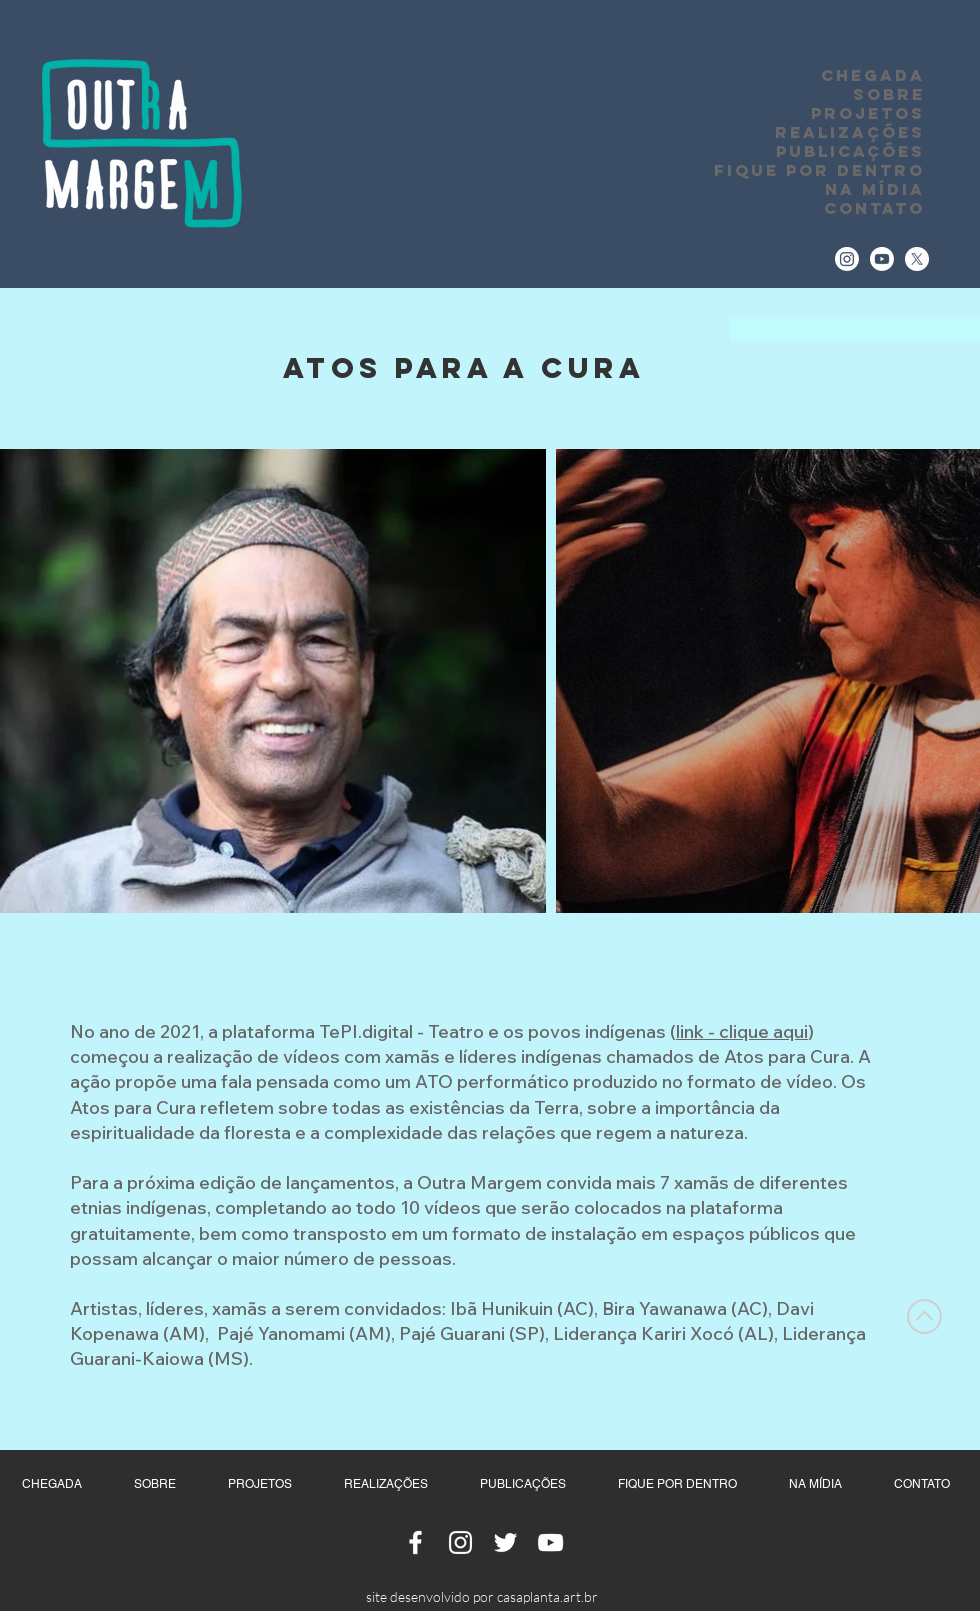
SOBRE (889, 94)
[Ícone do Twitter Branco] (505, 1542)
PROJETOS (868, 113)
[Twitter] (917, 259)
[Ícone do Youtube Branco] (550, 1542)
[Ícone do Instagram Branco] (460, 1542)
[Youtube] (882, 259)
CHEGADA (873, 75)
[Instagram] (847, 259)
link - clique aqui (742, 1031)
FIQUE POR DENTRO (819, 170)
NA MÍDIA (875, 189)
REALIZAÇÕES (850, 132)
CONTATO (874, 208)
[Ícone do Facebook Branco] (415, 1542)
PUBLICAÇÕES (850, 151)
